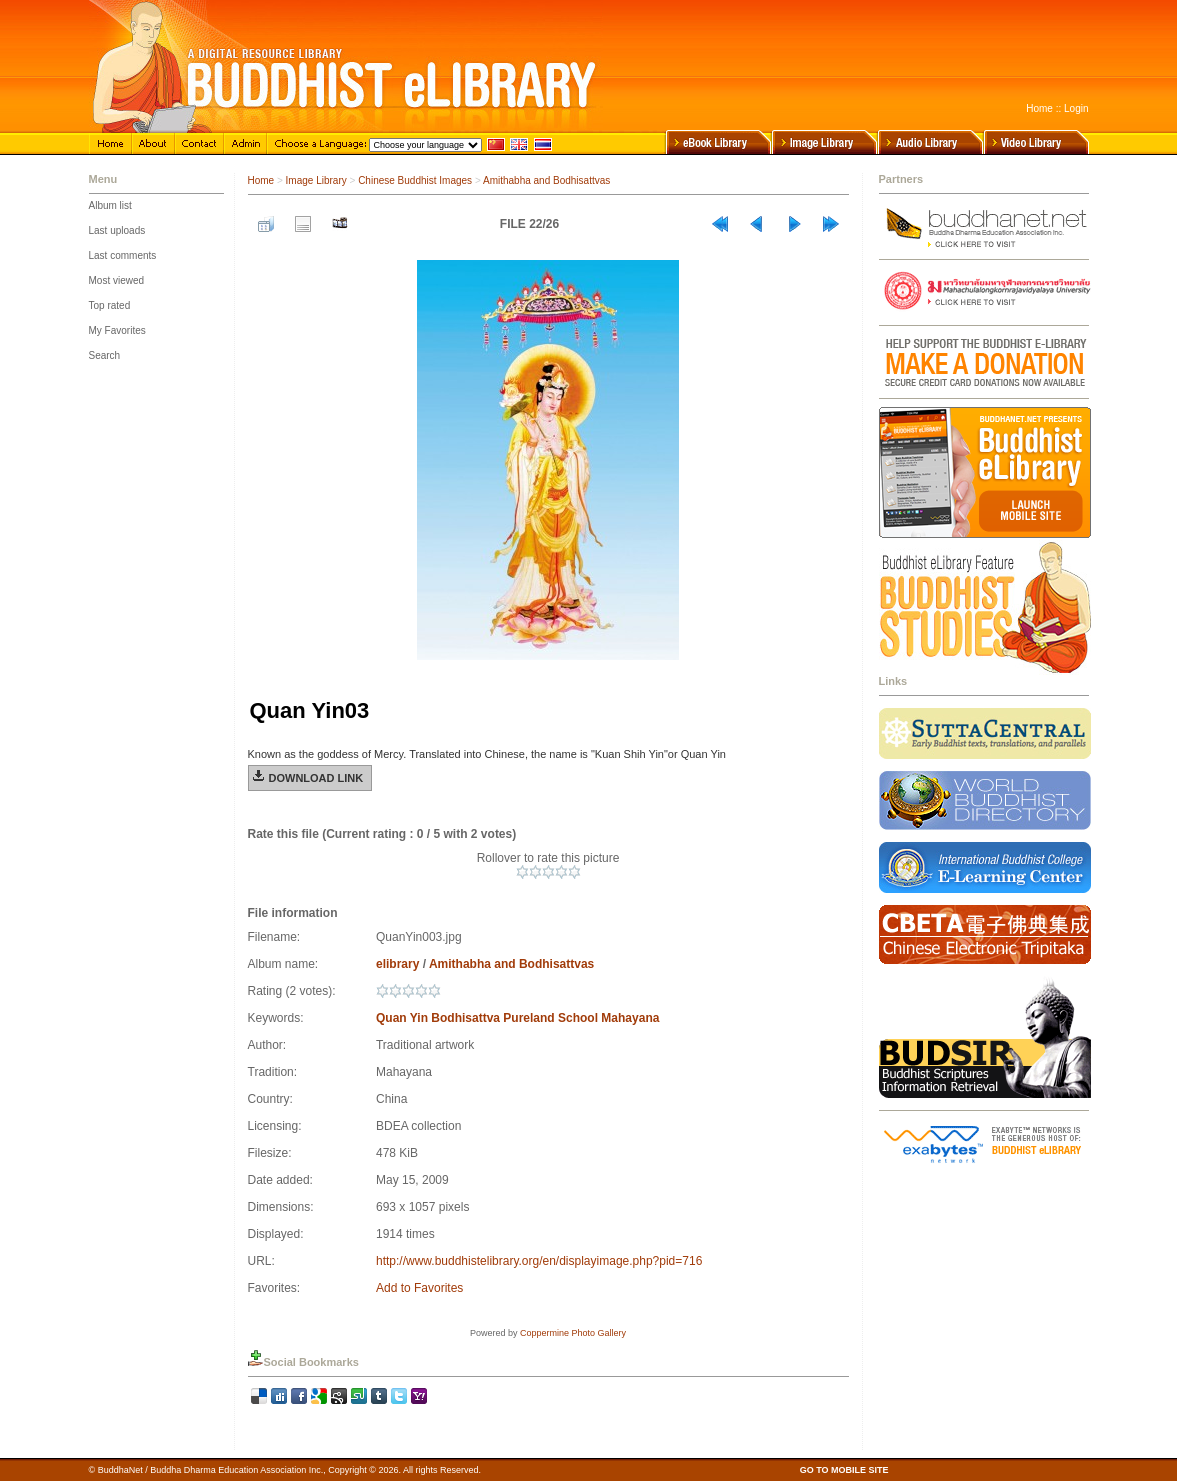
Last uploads (117, 230)
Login (1076, 108)
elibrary (397, 964)
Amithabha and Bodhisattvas (546, 180)
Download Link (316, 778)
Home (1039, 108)
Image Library (316, 180)
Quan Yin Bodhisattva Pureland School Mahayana (517, 1018)
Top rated (110, 305)
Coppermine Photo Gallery (573, 1333)
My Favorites (117, 330)
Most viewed (117, 280)
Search (105, 355)
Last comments (123, 255)
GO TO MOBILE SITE (844, 1470)
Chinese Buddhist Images (415, 180)
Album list (110, 205)
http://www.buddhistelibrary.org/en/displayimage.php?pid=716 (539, 1261)
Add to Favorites (419, 1288)
